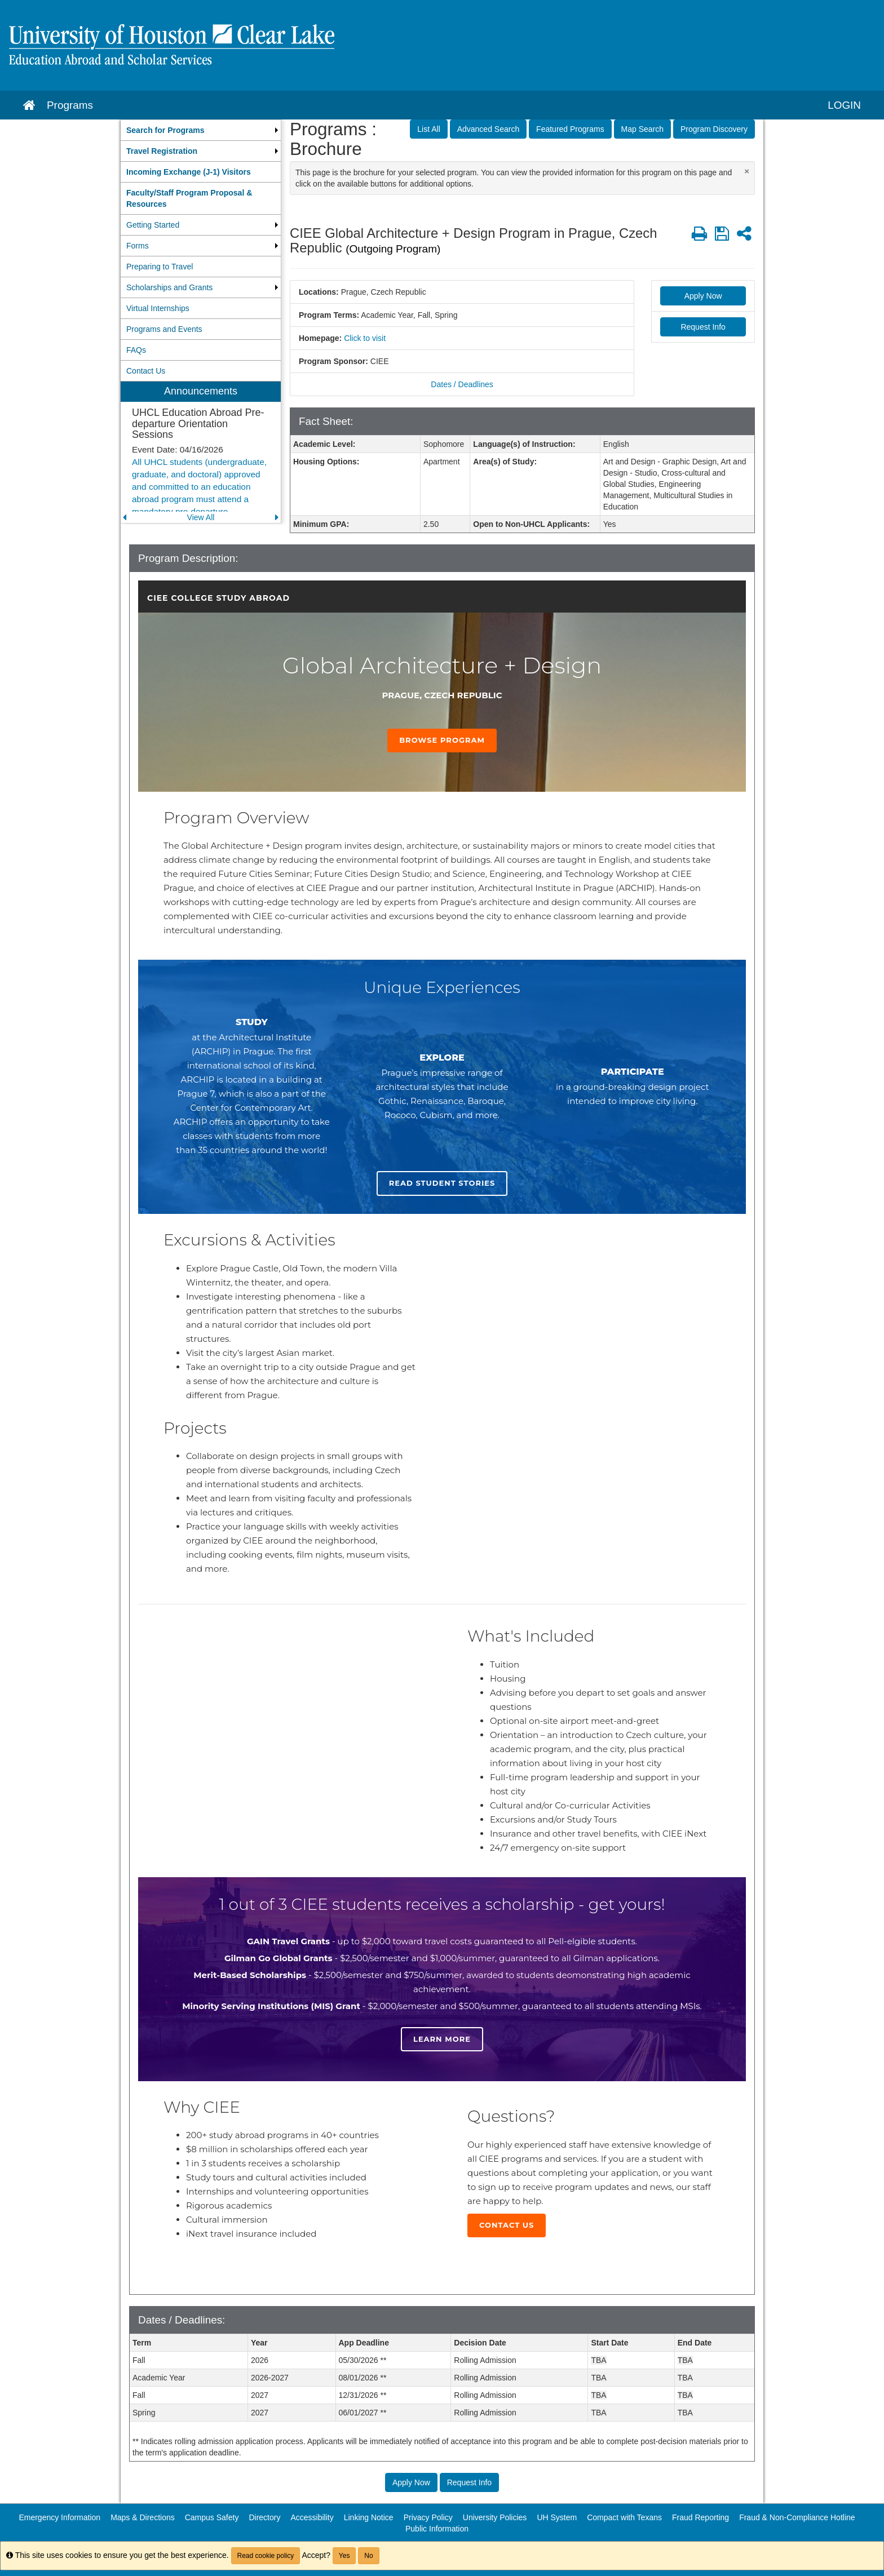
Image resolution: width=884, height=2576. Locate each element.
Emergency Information (59, 2517)
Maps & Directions (143, 2517)
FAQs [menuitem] (136, 349)
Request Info (702, 326)
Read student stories (442, 1182)
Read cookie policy (265, 2556)
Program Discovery (714, 129)
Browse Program (442, 739)
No (368, 2556)
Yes (344, 2556)
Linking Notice (369, 2517)
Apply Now (703, 295)
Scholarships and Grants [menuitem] (169, 287)
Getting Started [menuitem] (152, 224)
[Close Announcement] (746, 171)
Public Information (436, 2528)
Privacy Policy (428, 2517)
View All (201, 517)
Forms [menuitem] (137, 245)
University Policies (495, 2517)
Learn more (442, 2038)
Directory (264, 2517)
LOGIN (844, 105)
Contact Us (506, 2224)
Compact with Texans (624, 2517)
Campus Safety (212, 2517)
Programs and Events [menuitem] (164, 329)
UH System (557, 2517)
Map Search (642, 129)
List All (428, 129)
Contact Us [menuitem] (145, 370)
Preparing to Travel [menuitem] (159, 266)
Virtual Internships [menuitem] (157, 308)
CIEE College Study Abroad (218, 598)
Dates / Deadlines (462, 384)
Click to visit (365, 338)
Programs (70, 105)
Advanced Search (488, 129)
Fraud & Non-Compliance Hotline (797, 2517)
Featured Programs (570, 129)
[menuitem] (201, 130)
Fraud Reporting (700, 2517)
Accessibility (311, 2517)
